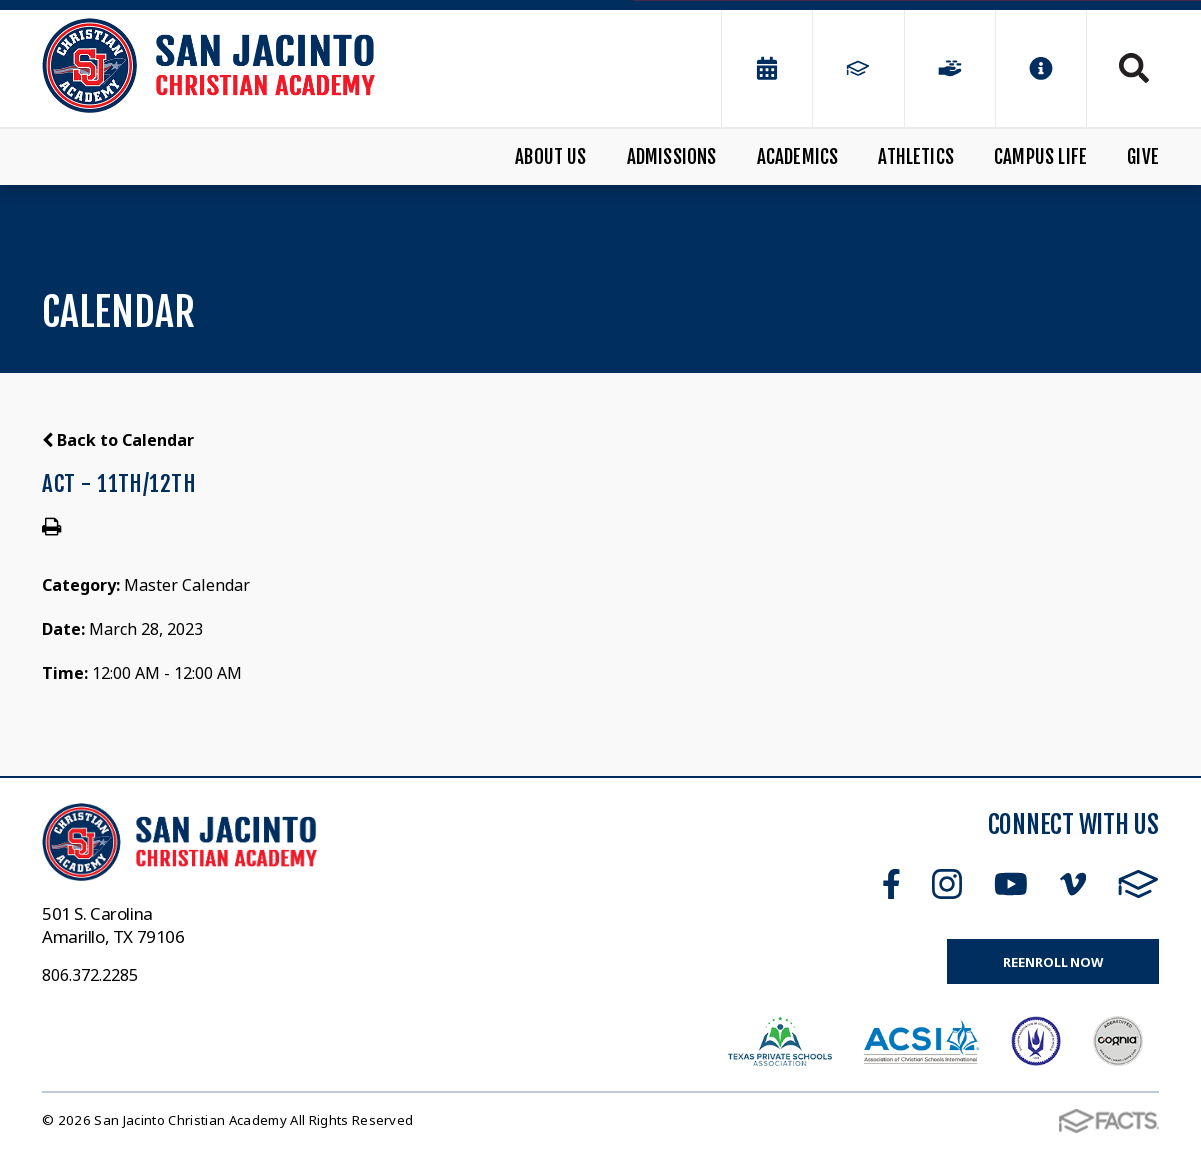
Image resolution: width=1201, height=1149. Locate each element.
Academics (798, 157)
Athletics (916, 157)
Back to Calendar (118, 440)
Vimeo (1073, 884)
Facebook (891, 884)
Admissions (672, 157)
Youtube (1011, 884)
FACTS (1138, 884)
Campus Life (1040, 157)
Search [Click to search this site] (1134, 68)
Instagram (947, 884)
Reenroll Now (1052, 962)
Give (1143, 157)
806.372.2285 (90, 975)
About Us (551, 157)
